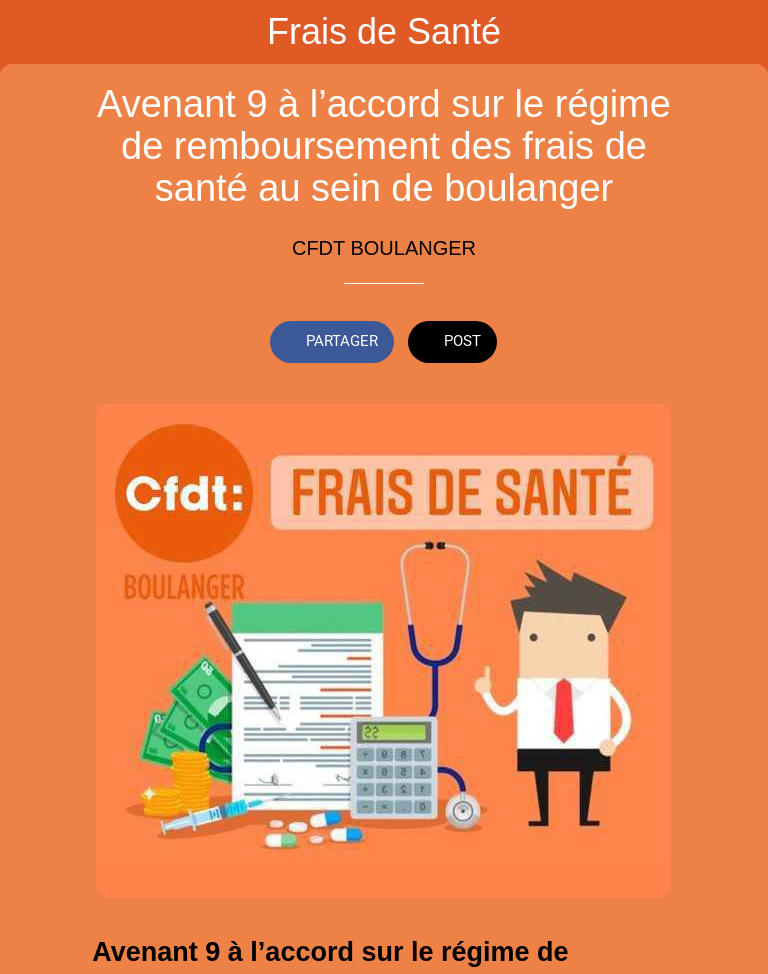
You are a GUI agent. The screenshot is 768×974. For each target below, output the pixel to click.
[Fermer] (32, 32)
